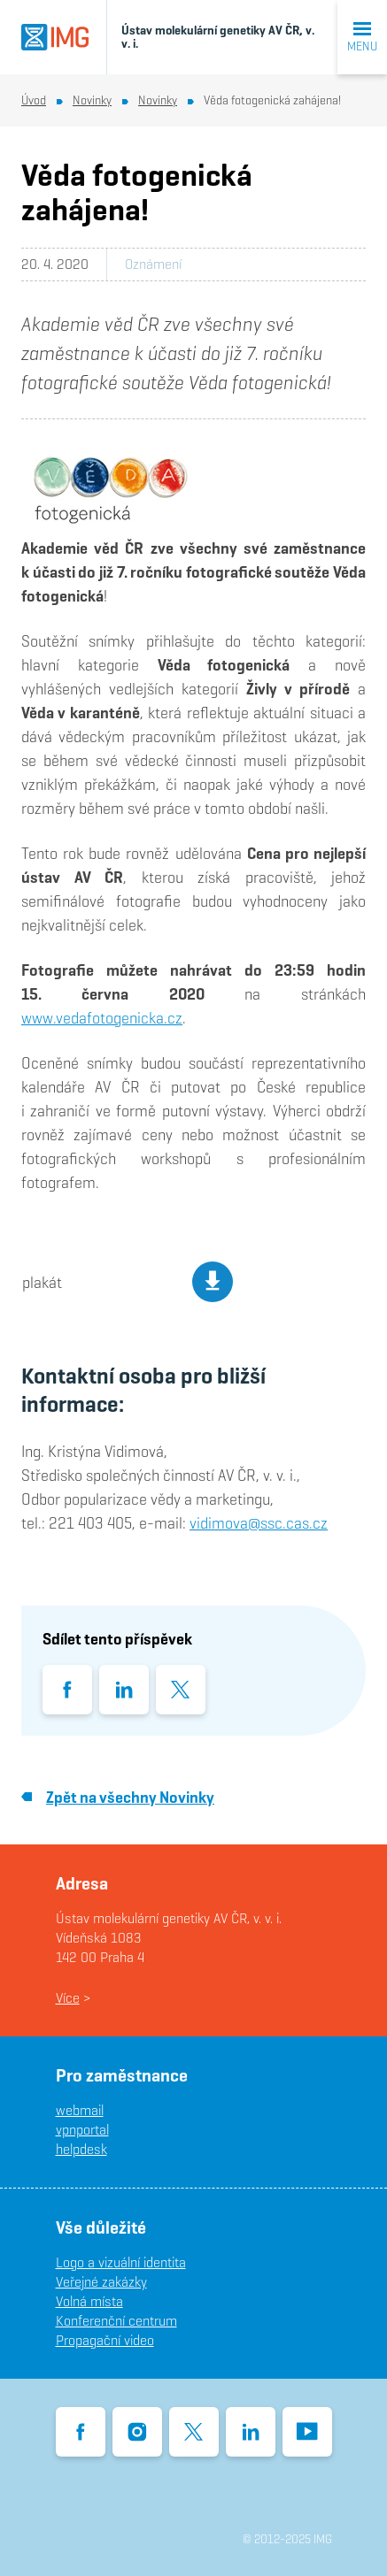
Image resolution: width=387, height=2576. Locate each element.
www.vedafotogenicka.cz (101, 1018)
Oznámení (153, 264)
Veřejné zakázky (101, 2282)
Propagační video (105, 2340)
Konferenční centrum (116, 2321)
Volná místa (89, 2301)
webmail (80, 2110)
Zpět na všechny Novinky (117, 1797)
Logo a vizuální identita (121, 2262)
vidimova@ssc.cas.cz (259, 1523)
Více (68, 1998)
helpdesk (81, 2149)
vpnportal (82, 2129)
